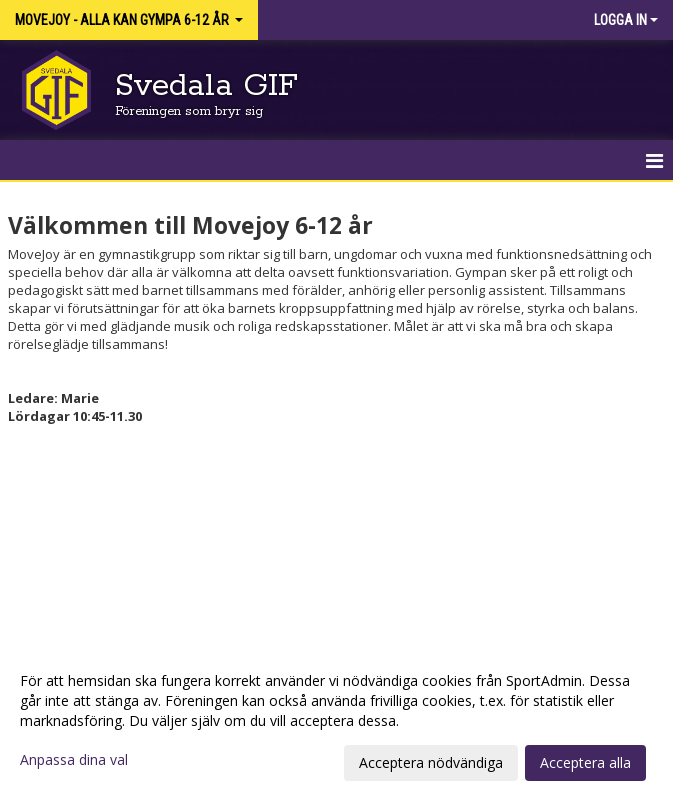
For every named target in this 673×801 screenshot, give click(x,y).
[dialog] (336, 721)
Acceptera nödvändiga (431, 762)
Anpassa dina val (74, 760)
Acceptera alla (585, 762)
